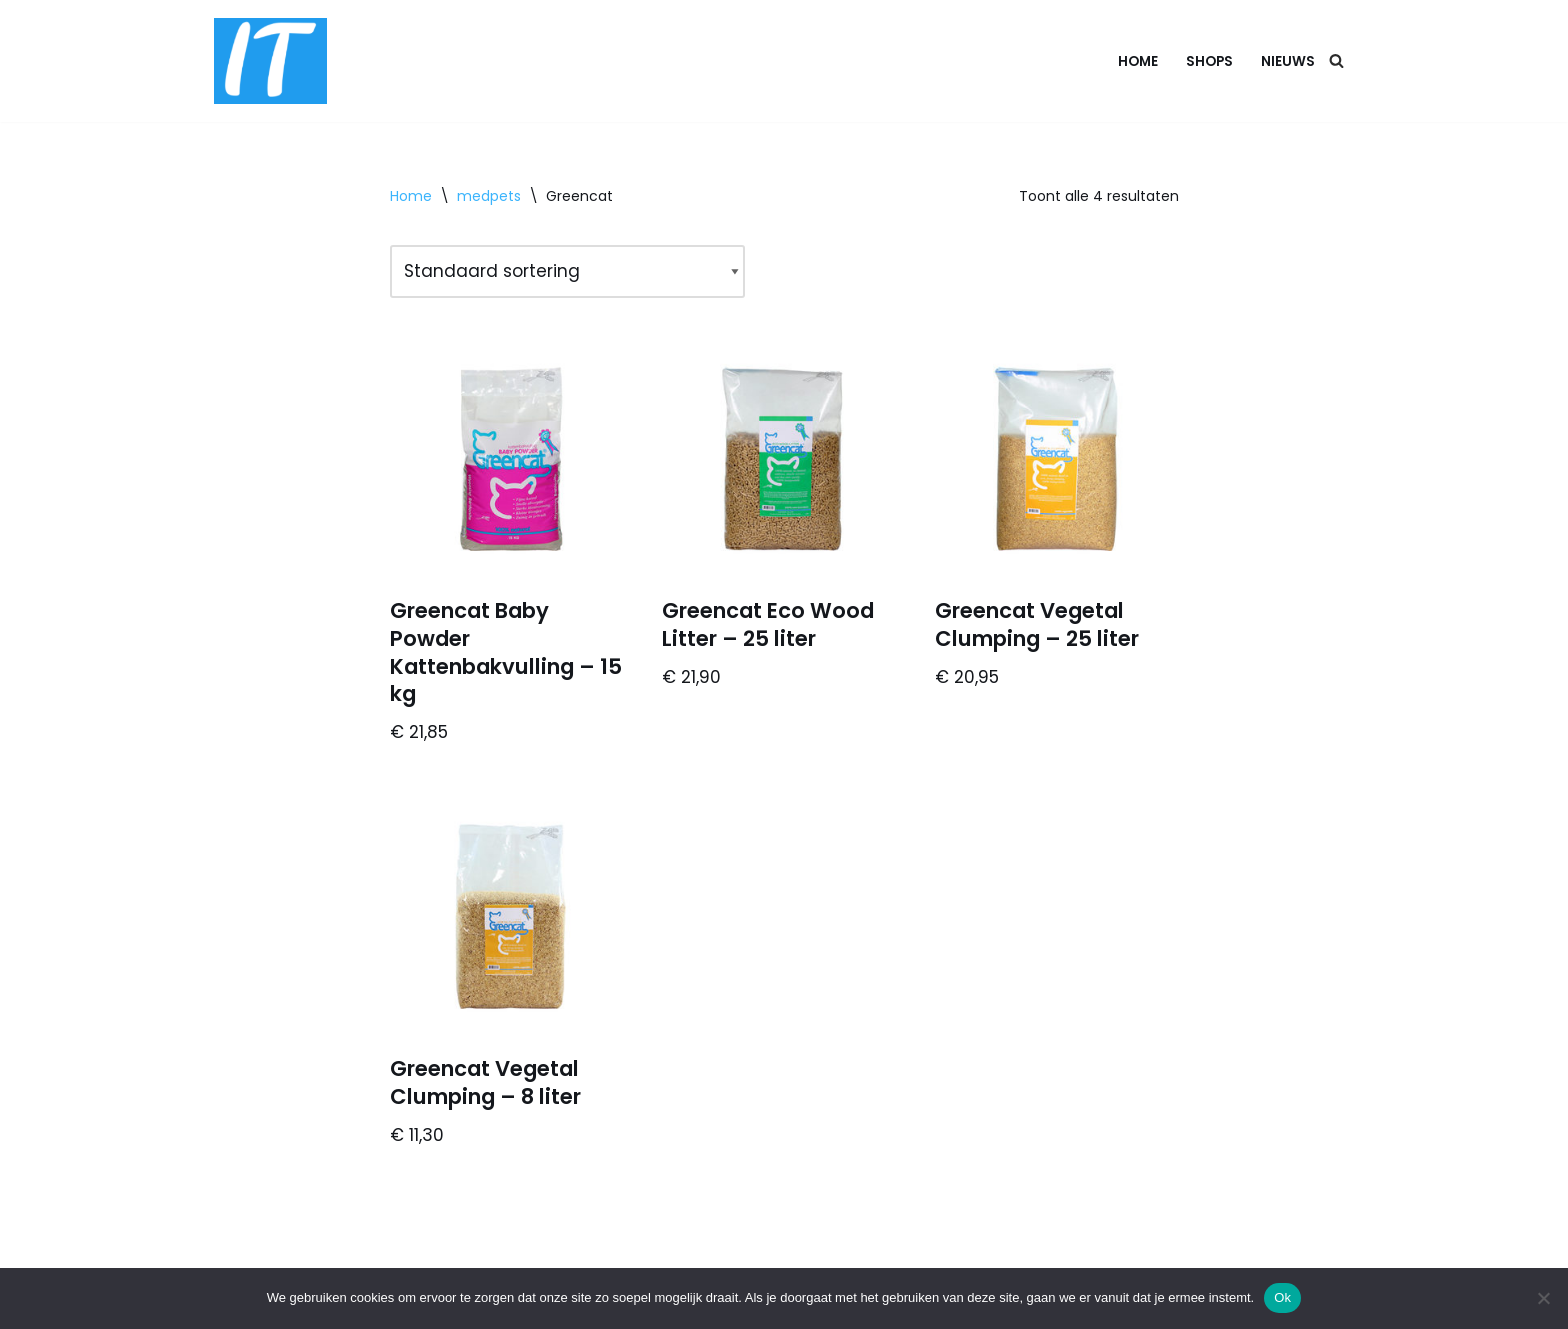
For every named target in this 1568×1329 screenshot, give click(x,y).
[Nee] (1543, 1298)
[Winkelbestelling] (567, 271)
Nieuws (1288, 61)
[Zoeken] (1336, 60)
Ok (1282, 1297)
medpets (489, 196)
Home (1138, 61)
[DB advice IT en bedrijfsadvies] (270, 61)
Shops (1209, 61)
